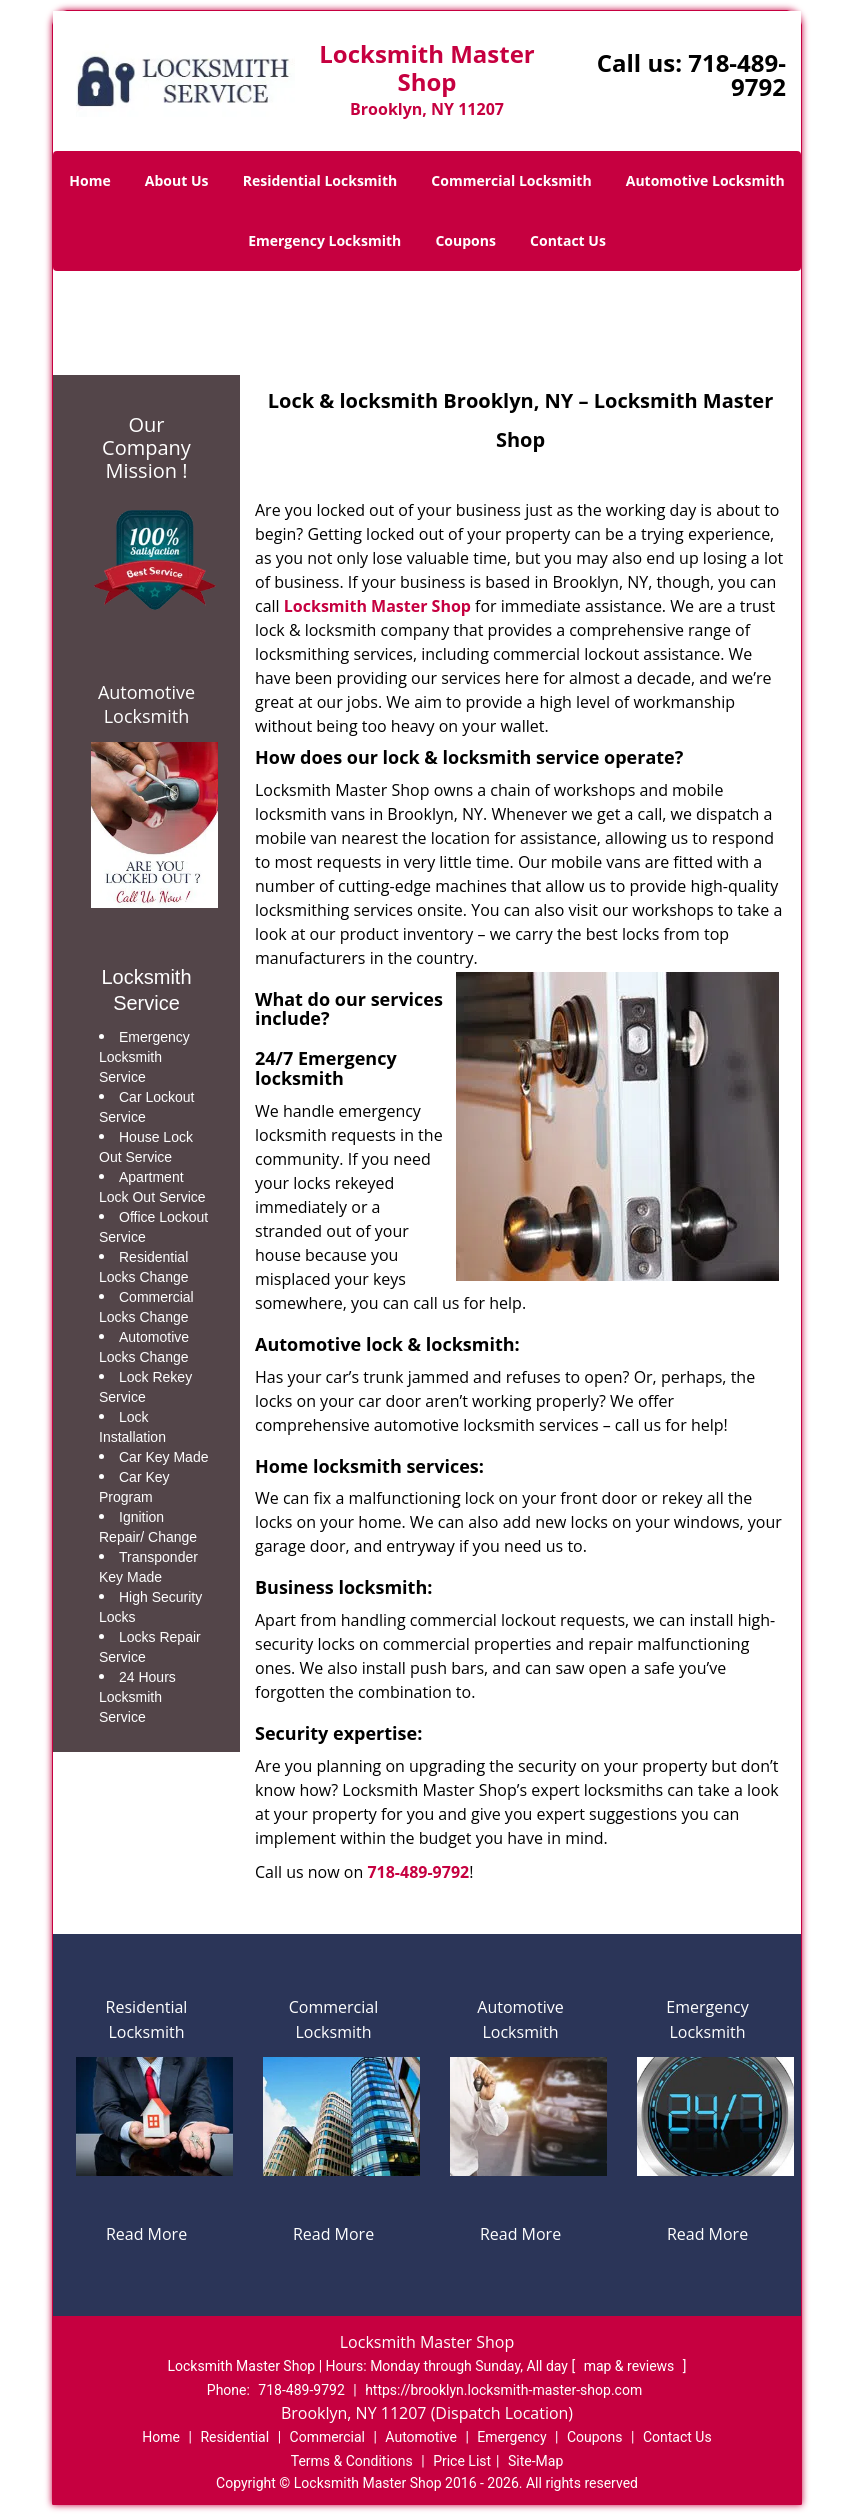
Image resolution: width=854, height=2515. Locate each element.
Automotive (421, 2437)
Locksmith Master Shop (377, 606)
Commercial (327, 2437)
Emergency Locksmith (324, 240)
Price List (462, 2461)
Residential (234, 2437)
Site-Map (535, 2461)
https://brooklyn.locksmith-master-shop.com (503, 2390)
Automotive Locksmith (705, 180)
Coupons (465, 240)
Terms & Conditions (352, 2461)
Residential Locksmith (320, 180)
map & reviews (631, 2366)
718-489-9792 (737, 74)
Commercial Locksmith (511, 180)
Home (89, 180)
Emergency (511, 2437)
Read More (146, 2234)
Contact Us (568, 240)
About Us (177, 180)
